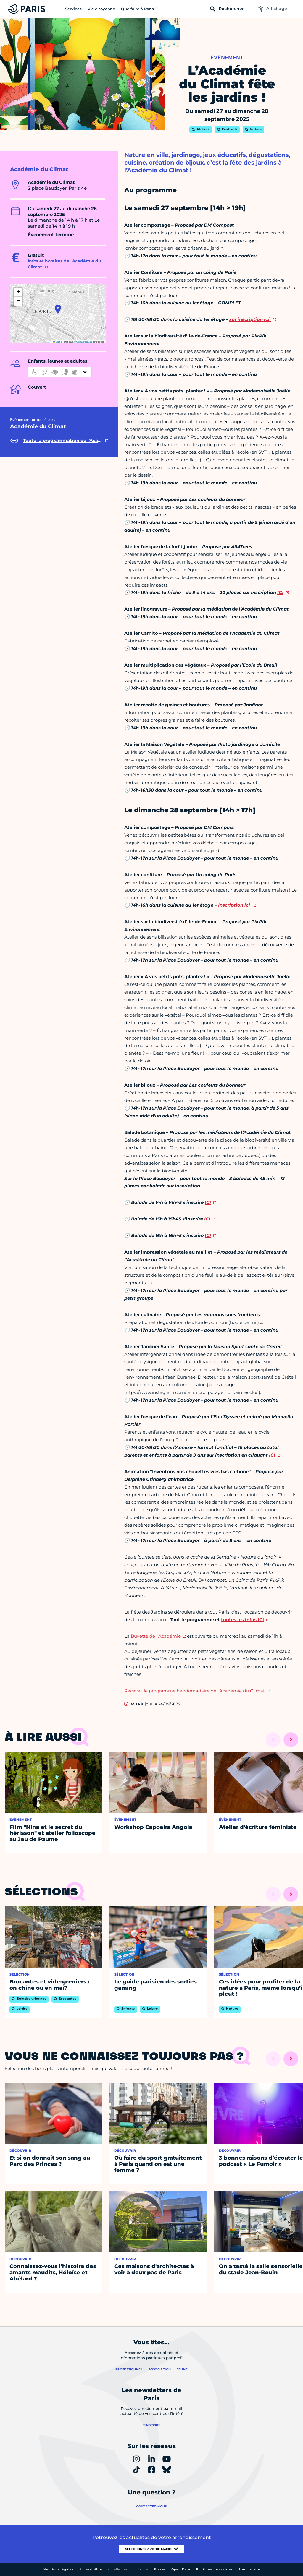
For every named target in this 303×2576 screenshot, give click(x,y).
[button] (58, 309)
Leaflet (57, 341)
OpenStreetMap (84, 341)
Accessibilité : (113, 2569)
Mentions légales (58, 2569)
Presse (159, 2569)
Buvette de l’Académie (156, 1636)
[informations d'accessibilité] (60, 372)
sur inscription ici (250, 319)
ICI (280, 592)
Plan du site (249, 2569)
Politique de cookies (214, 2569)
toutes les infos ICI (242, 1619)
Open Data (180, 2569)
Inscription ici (234, 905)
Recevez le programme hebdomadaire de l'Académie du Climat (194, 1691)
